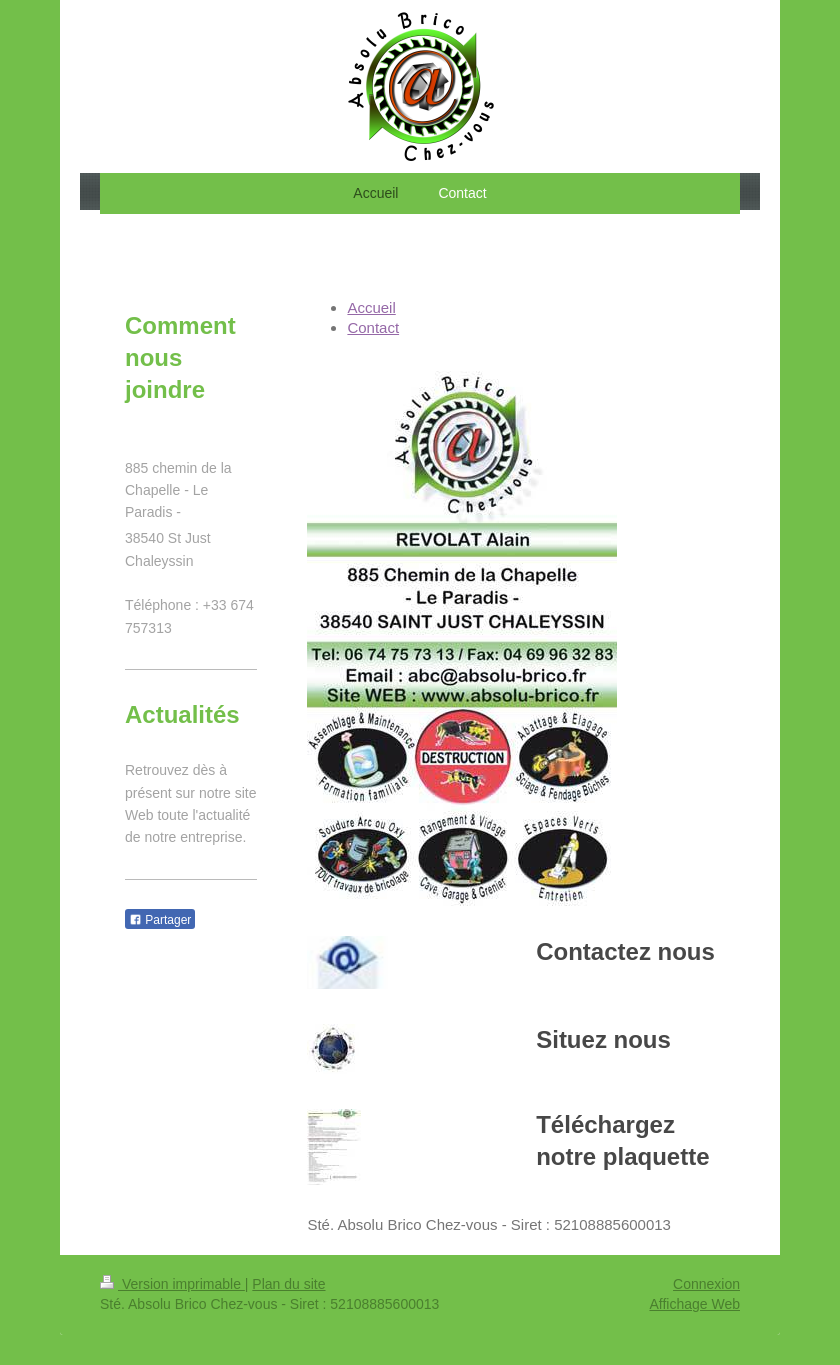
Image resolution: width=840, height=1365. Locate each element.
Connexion (706, 1284)
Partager (160, 920)
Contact (373, 327)
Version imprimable (172, 1284)
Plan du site (288, 1284)
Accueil (371, 307)
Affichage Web (694, 1304)
